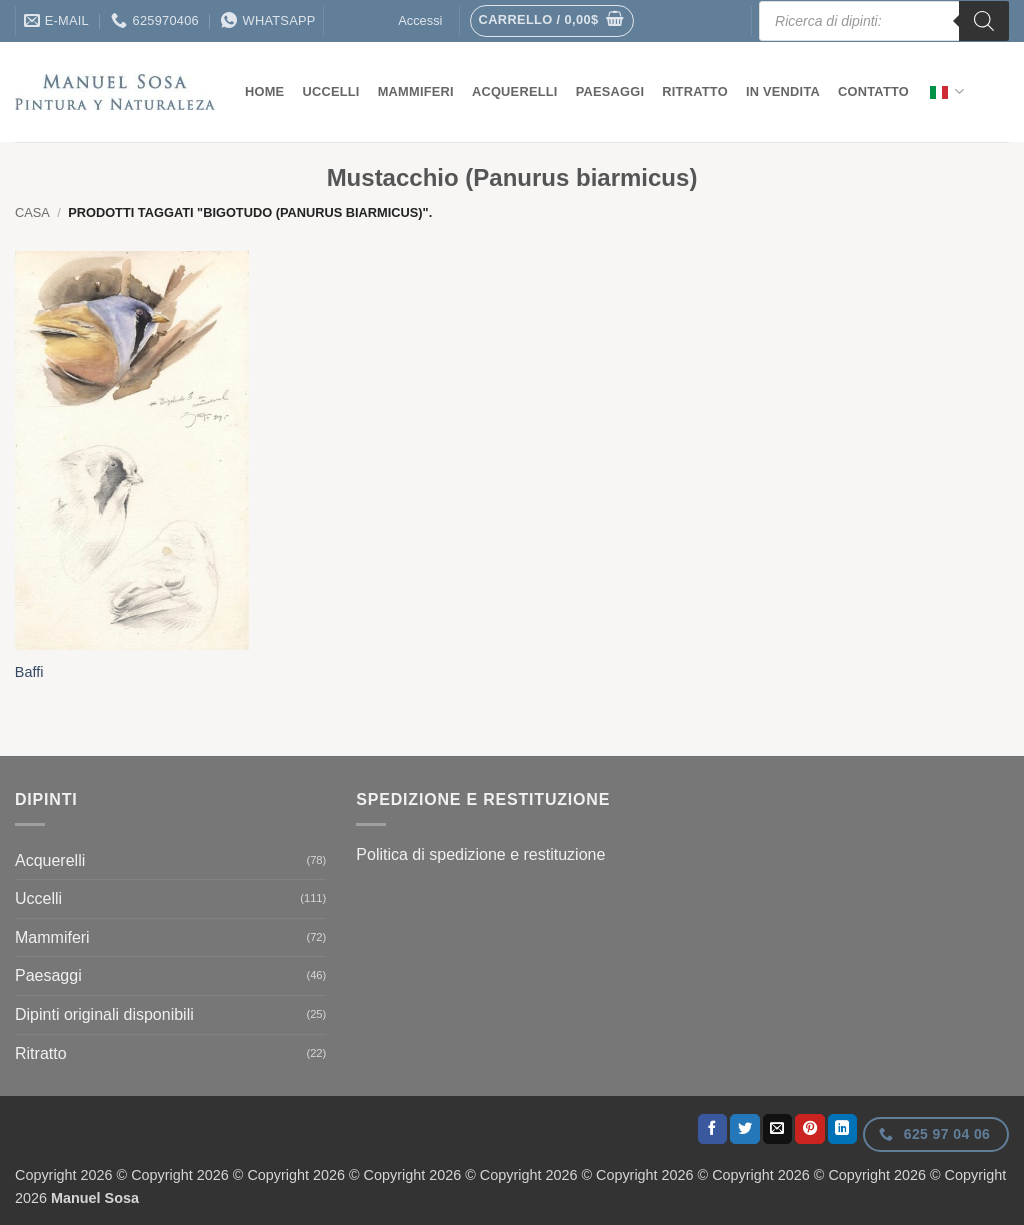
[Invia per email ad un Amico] (778, 1129)
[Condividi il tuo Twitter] (745, 1129)
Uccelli (330, 91)
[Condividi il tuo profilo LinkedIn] (843, 1129)
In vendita (783, 91)
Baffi (29, 672)
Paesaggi (610, 91)
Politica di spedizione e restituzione (480, 854)
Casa (32, 212)
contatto (873, 91)
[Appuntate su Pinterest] (810, 1129)
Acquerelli (515, 91)
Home (264, 91)
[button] (552, 21)
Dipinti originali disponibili (104, 1014)
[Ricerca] (984, 21)
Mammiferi (416, 91)
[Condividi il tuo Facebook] (713, 1129)
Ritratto (695, 91)
